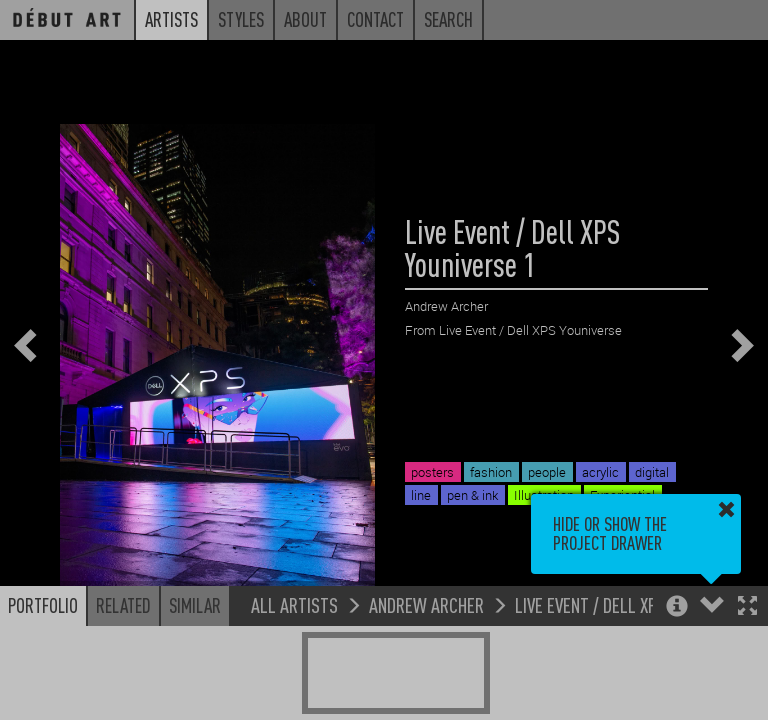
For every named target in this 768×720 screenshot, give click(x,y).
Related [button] (123, 605)
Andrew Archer (426, 604)
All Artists (294, 604)
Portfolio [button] (43, 605)
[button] (747, 607)
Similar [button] (195, 605)
